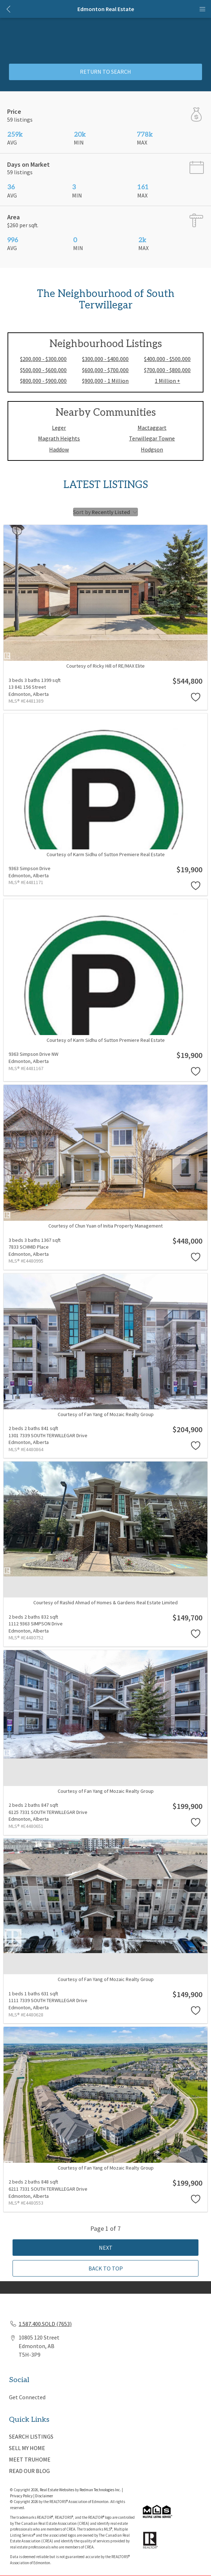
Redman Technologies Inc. (101, 2489)
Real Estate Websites (57, 2489)
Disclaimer (44, 2495)
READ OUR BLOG (29, 2470)
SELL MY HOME (27, 2447)
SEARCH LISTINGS (31, 2436)
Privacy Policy (21, 2495)
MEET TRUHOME (30, 2459)
